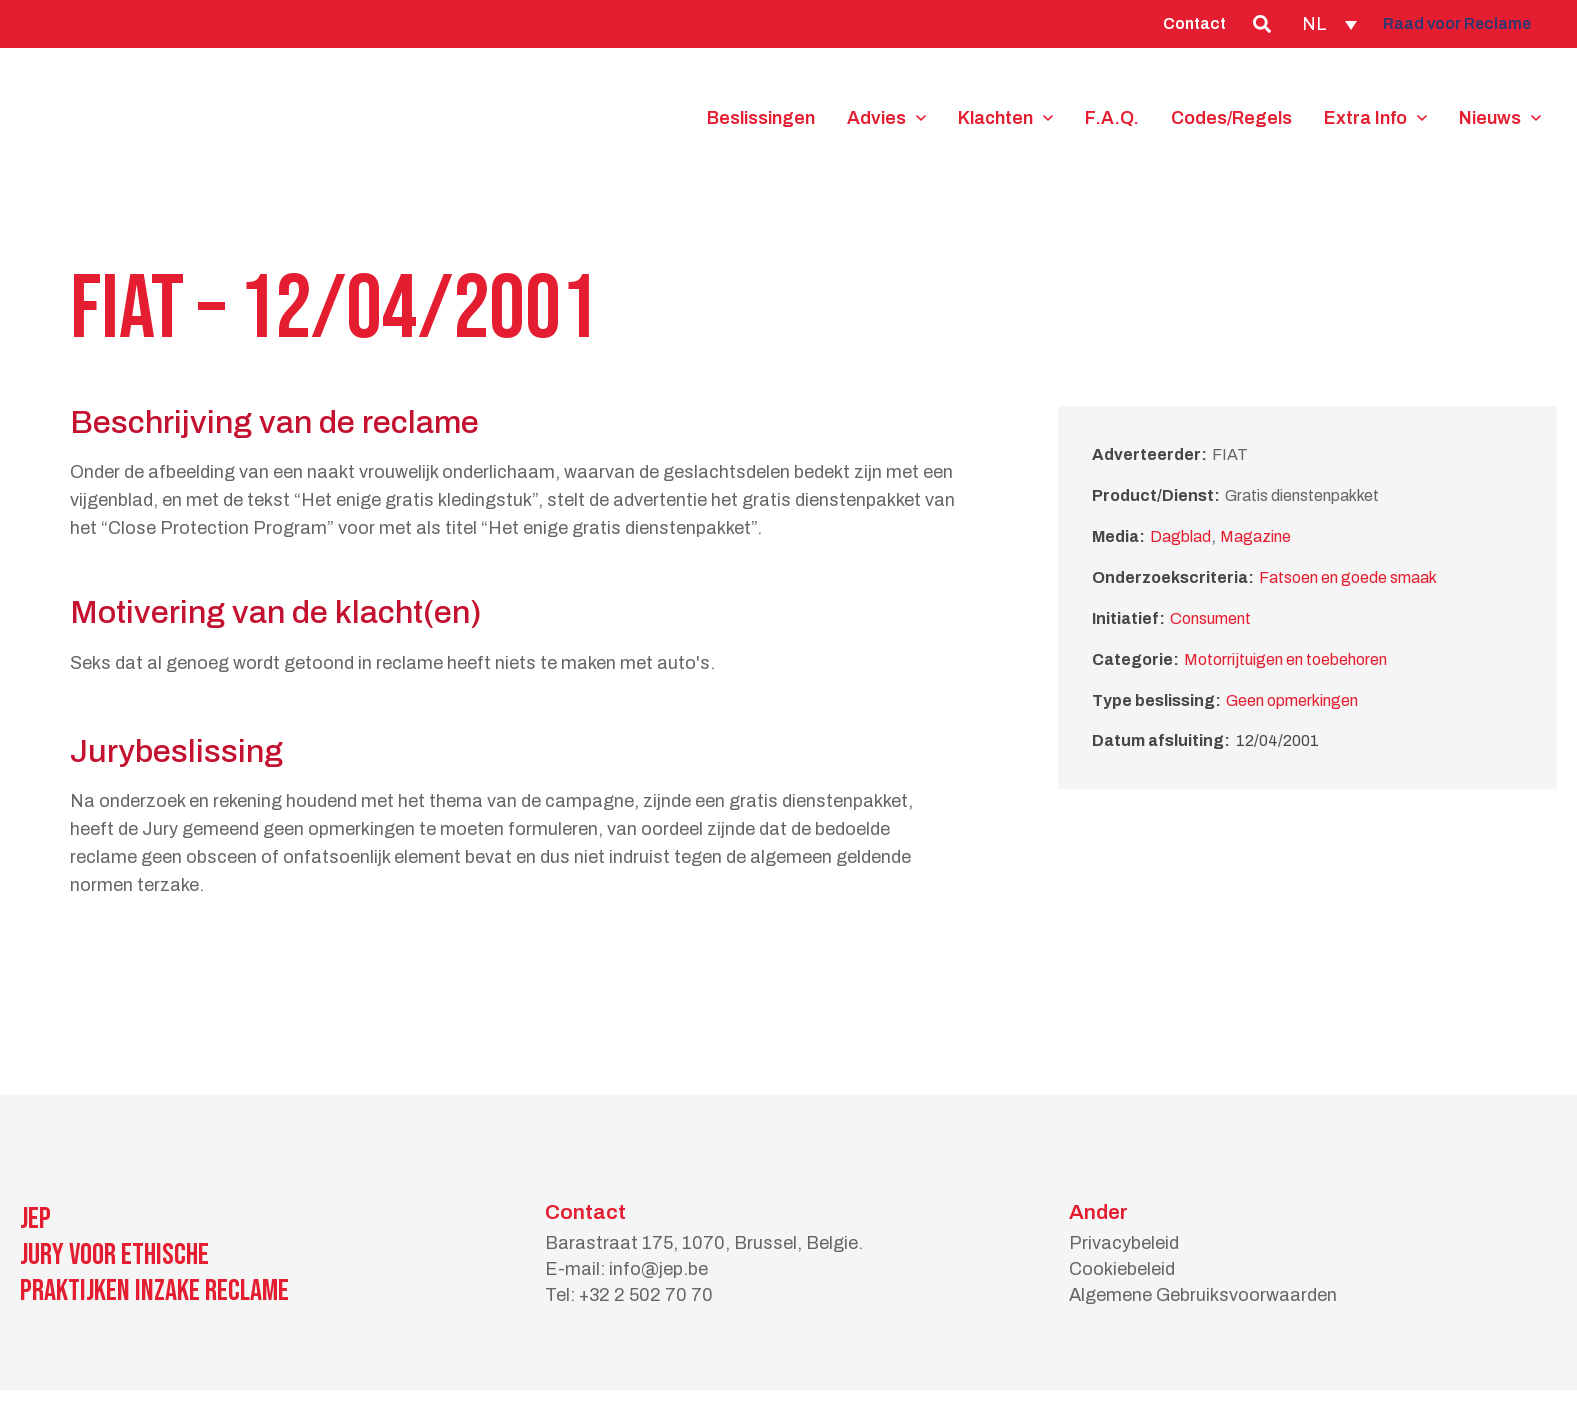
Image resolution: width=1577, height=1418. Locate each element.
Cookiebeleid (1122, 1269)
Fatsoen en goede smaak (1348, 577)
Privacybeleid (1124, 1243)
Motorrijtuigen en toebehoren (1285, 659)
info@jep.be (658, 1269)
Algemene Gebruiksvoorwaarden (1203, 1295)
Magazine (1255, 536)
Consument (1210, 618)
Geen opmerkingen (1292, 700)
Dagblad (1180, 536)
